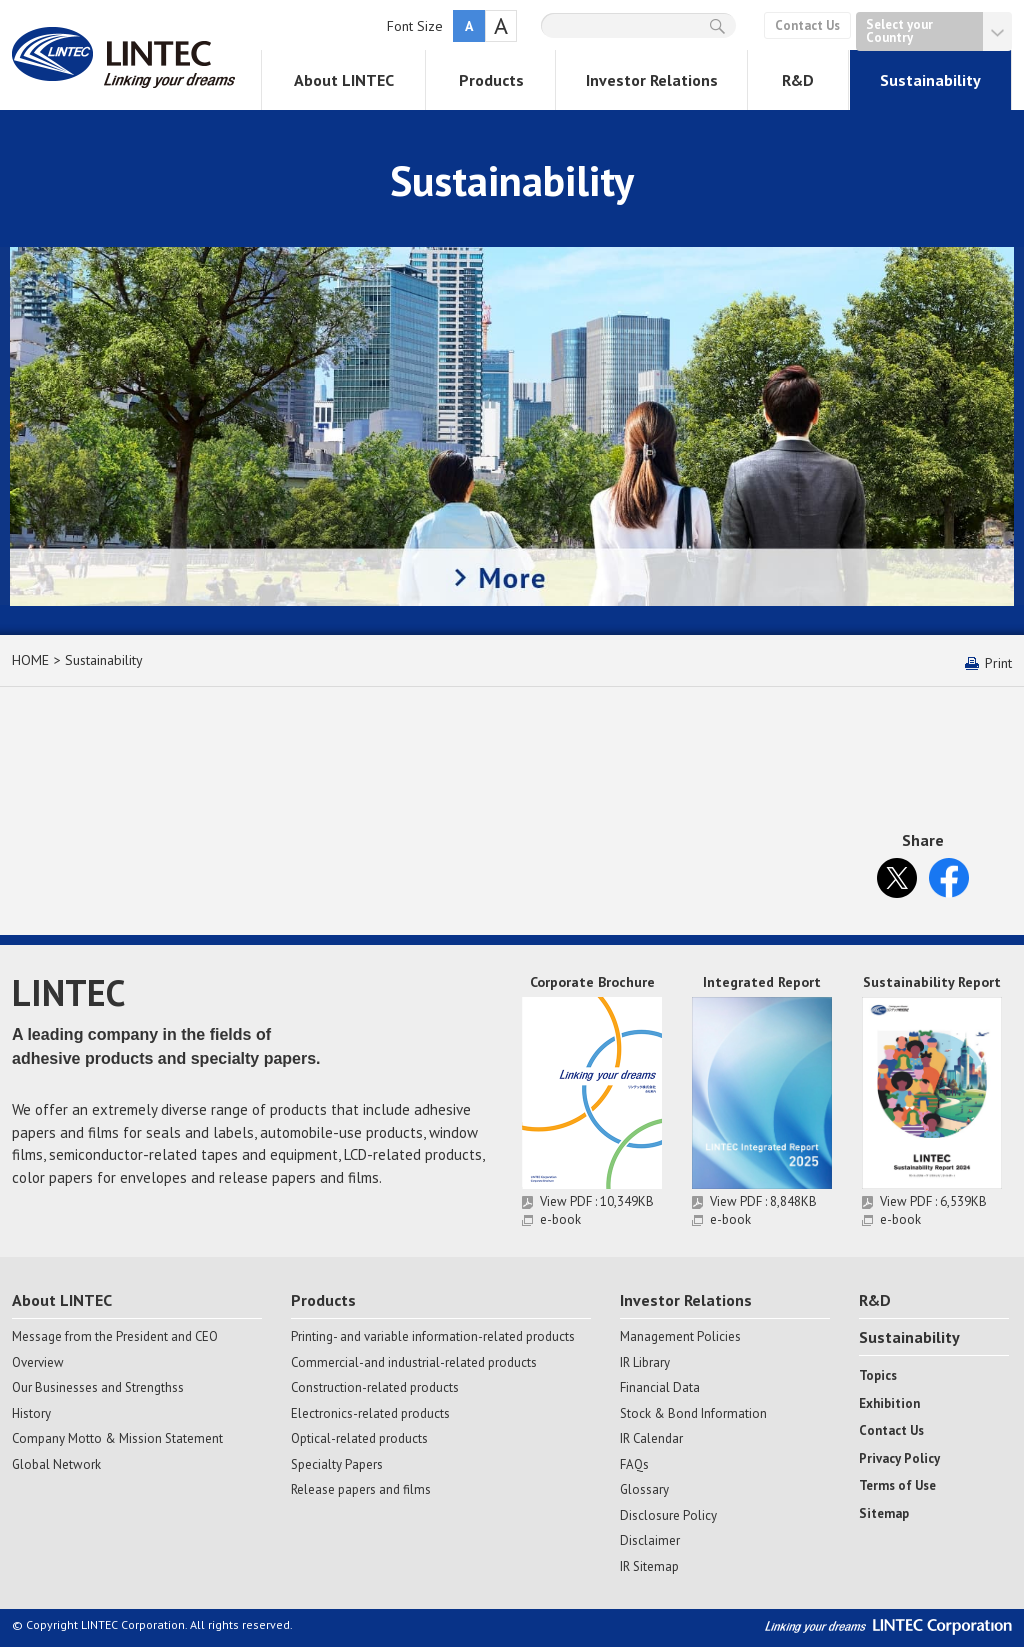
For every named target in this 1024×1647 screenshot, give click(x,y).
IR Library (645, 1363)
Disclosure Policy (668, 1516)
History (31, 1414)
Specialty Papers (337, 1465)
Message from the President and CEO (115, 1337)
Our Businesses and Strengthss (98, 1388)
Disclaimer (650, 1541)
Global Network (56, 1465)
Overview (38, 1363)
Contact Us (807, 25)
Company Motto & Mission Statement (117, 1439)
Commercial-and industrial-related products (414, 1363)
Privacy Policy (899, 1459)
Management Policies (680, 1337)
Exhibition (889, 1404)
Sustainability (930, 80)
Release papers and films (361, 1490)
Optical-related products (359, 1439)
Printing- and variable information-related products (433, 1337)
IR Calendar (651, 1439)
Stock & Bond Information (693, 1414)
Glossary (644, 1490)
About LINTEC (344, 80)
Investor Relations (652, 80)
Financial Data (660, 1388)
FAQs (634, 1465)
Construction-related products (375, 1388)
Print (998, 663)
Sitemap (884, 1514)
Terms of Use (897, 1486)
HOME (30, 660)
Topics (878, 1376)
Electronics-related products (370, 1414)
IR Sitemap (649, 1567)
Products (491, 80)
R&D (798, 80)
